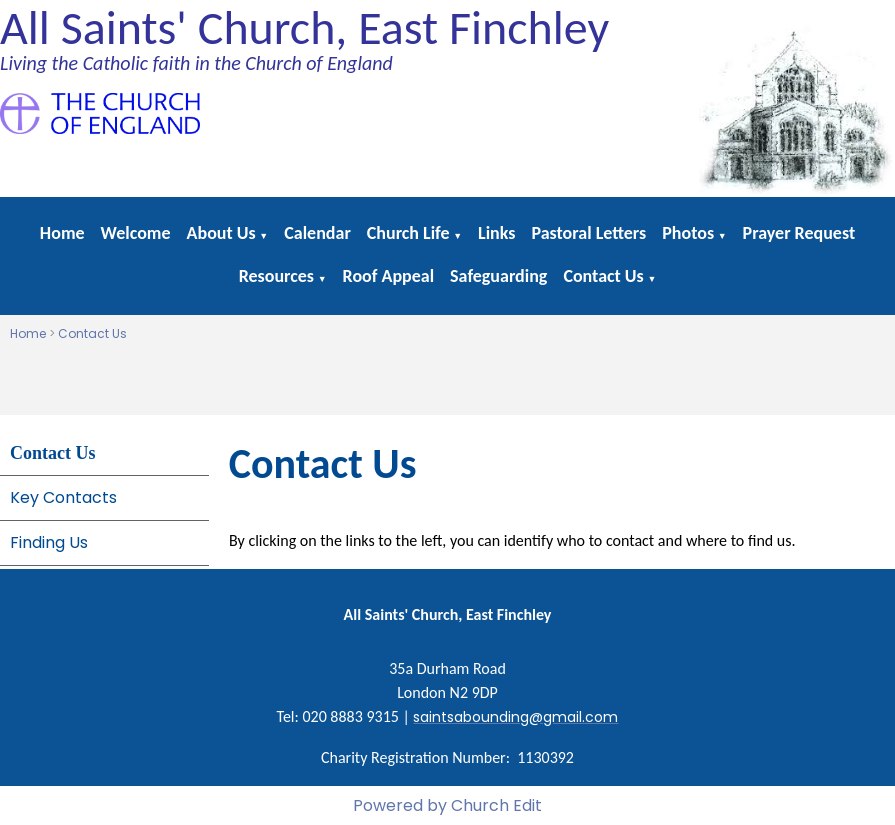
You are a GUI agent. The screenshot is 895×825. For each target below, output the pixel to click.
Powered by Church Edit (447, 805)
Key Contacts (63, 497)
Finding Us (49, 542)
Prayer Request (799, 233)
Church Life (408, 233)
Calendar (317, 233)
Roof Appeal (389, 276)
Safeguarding (498, 276)
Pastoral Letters (588, 233)
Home (62, 233)
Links (496, 233)
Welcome (136, 233)
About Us (221, 233)
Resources (276, 276)
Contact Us (603, 276)
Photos (688, 233)
